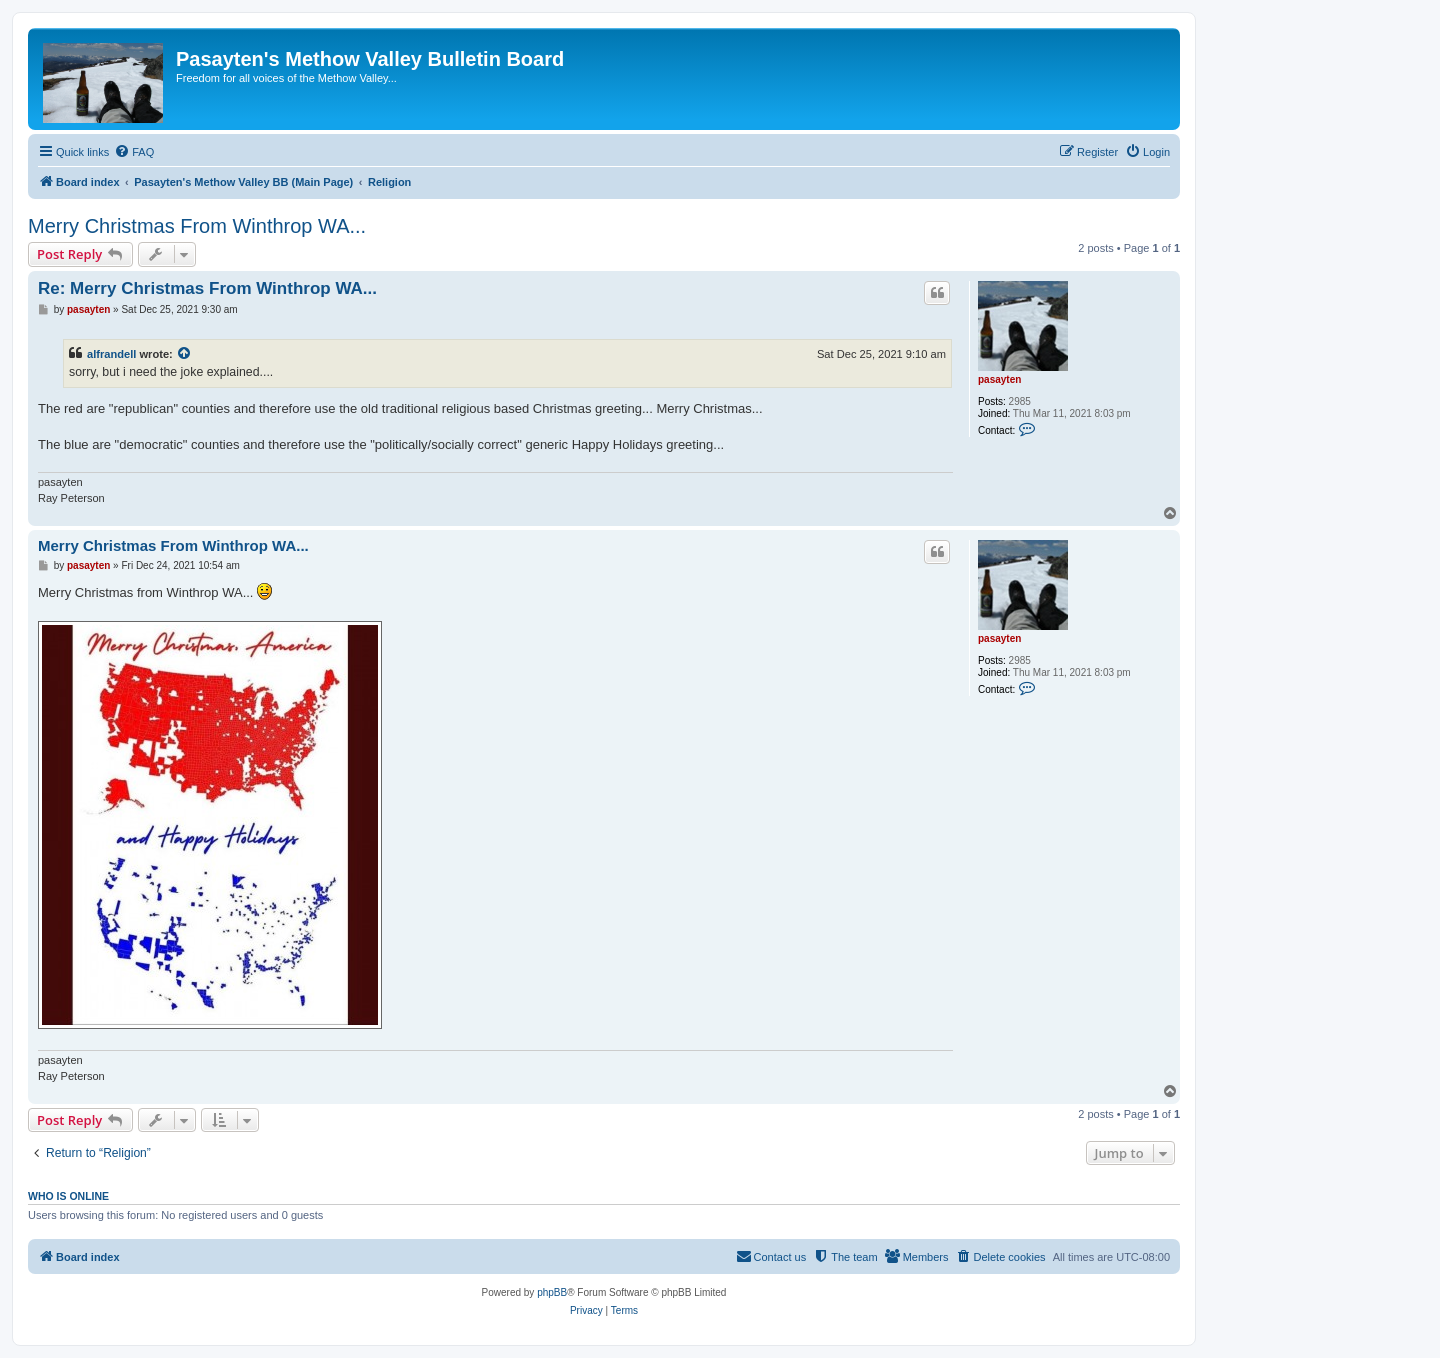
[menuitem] (134, 152)
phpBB (552, 1292)
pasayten (999, 379)
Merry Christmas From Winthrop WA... (197, 226)
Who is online (68, 1196)
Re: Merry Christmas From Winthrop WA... (207, 288)
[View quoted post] (185, 354)
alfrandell (111, 354)
